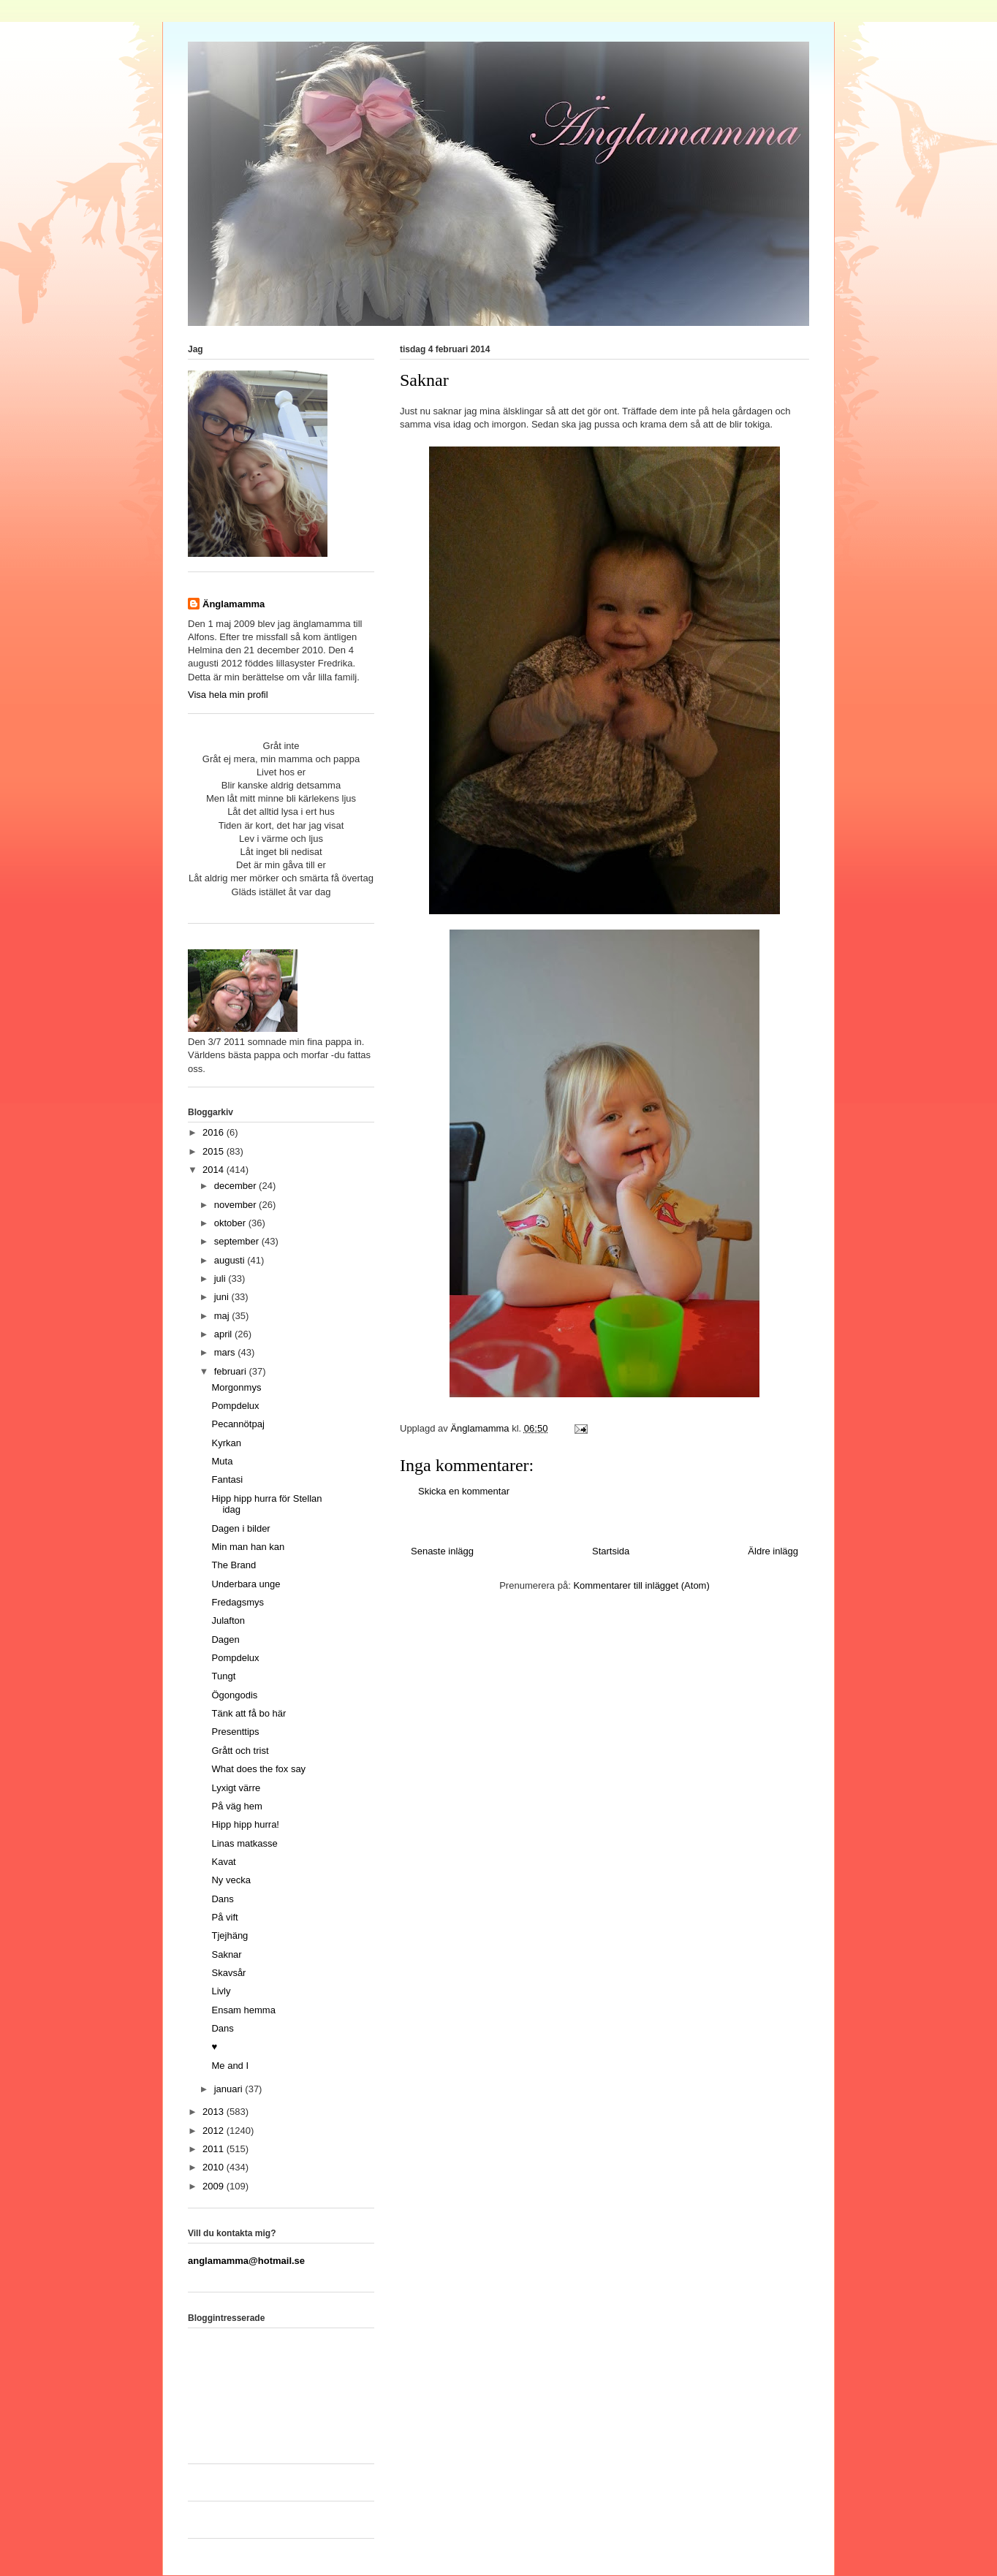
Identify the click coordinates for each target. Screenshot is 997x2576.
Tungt (223, 1676)
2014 (214, 1169)
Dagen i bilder (240, 1528)
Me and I (230, 2065)
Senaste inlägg (442, 1551)
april (224, 1334)
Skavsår (228, 1972)
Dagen (225, 1639)
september (238, 1241)
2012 (214, 2130)
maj (223, 1315)
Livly (220, 1991)
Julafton (228, 1620)
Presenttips (235, 1731)
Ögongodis (234, 1695)
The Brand (233, 1564)
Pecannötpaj (237, 1423)
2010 (214, 2167)
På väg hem (236, 1806)
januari (230, 2088)
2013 (214, 2111)
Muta (221, 1461)
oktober (231, 1222)
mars (226, 1352)
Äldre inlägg (773, 1551)
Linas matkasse (244, 1843)
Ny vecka (230, 1879)
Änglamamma (233, 604)
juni (223, 1296)
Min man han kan (247, 1546)
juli (221, 1278)
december (236, 1185)
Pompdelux (235, 1405)
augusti (231, 1260)
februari (231, 1371)
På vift (224, 1917)
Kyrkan (225, 1442)
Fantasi (227, 1479)
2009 (214, 2186)
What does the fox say (258, 1768)
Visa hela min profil (228, 694)
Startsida (610, 1551)
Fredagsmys (237, 1602)
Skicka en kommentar (463, 1491)
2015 (214, 1151)
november (236, 1204)
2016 (214, 1132)
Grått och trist (239, 1750)
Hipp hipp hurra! (245, 1824)
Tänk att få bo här (248, 1713)
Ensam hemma (243, 2010)
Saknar (226, 1954)
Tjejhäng (229, 1935)
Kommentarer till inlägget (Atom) (641, 1585)
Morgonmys (236, 1387)
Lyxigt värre (235, 1787)
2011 (214, 2148)
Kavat (223, 1861)
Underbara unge (245, 1583)
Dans (222, 1898)
